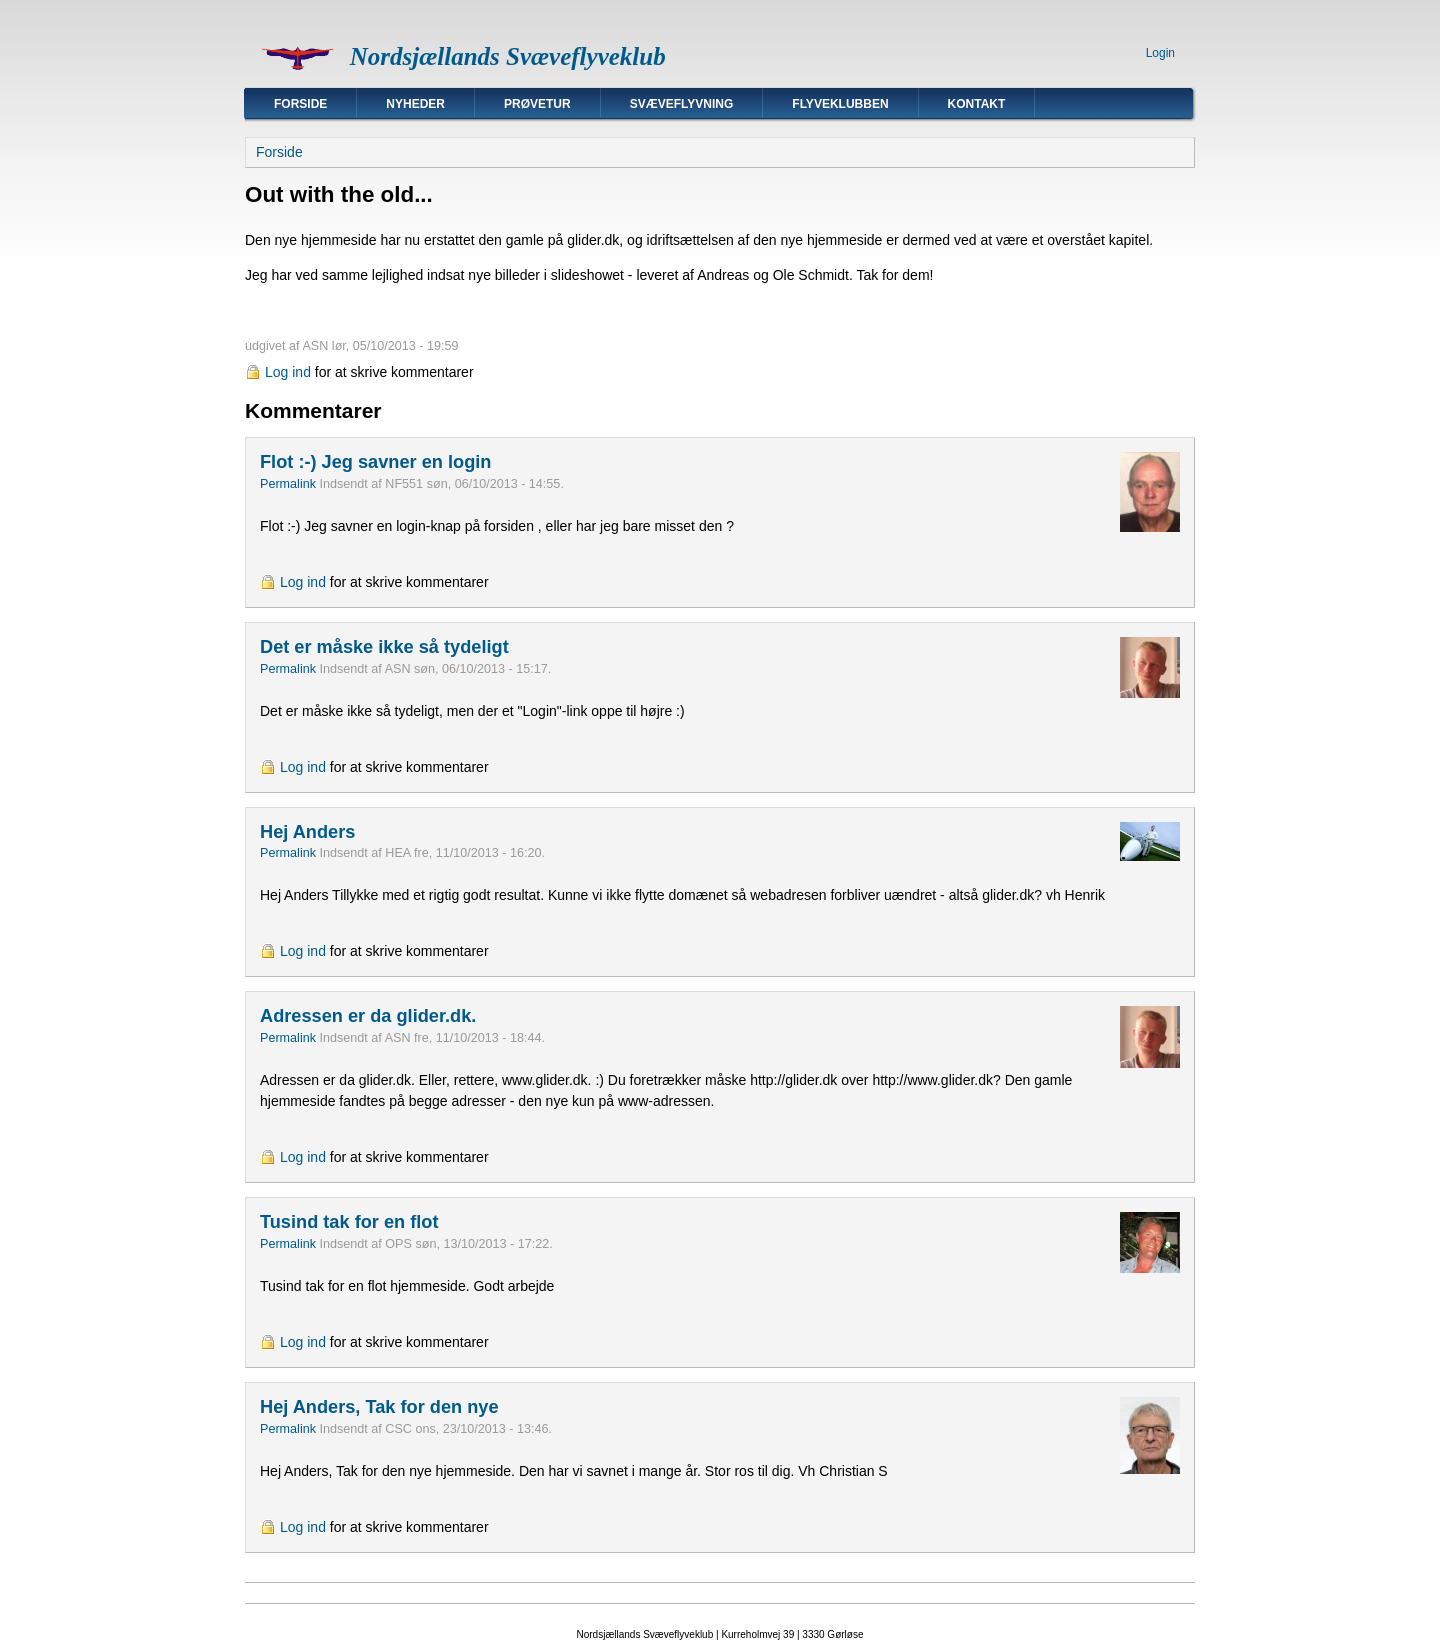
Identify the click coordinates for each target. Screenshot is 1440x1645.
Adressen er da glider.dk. (368, 1016)
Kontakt (977, 104)
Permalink (288, 484)
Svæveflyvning (682, 104)
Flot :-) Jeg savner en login (375, 462)
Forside (300, 104)
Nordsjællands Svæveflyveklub (508, 56)
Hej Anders (307, 832)
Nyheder (415, 104)
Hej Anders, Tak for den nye (379, 1407)
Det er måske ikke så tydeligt (384, 647)
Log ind (288, 372)
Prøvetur (537, 104)
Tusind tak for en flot (349, 1222)
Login (1160, 53)
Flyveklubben (840, 104)
